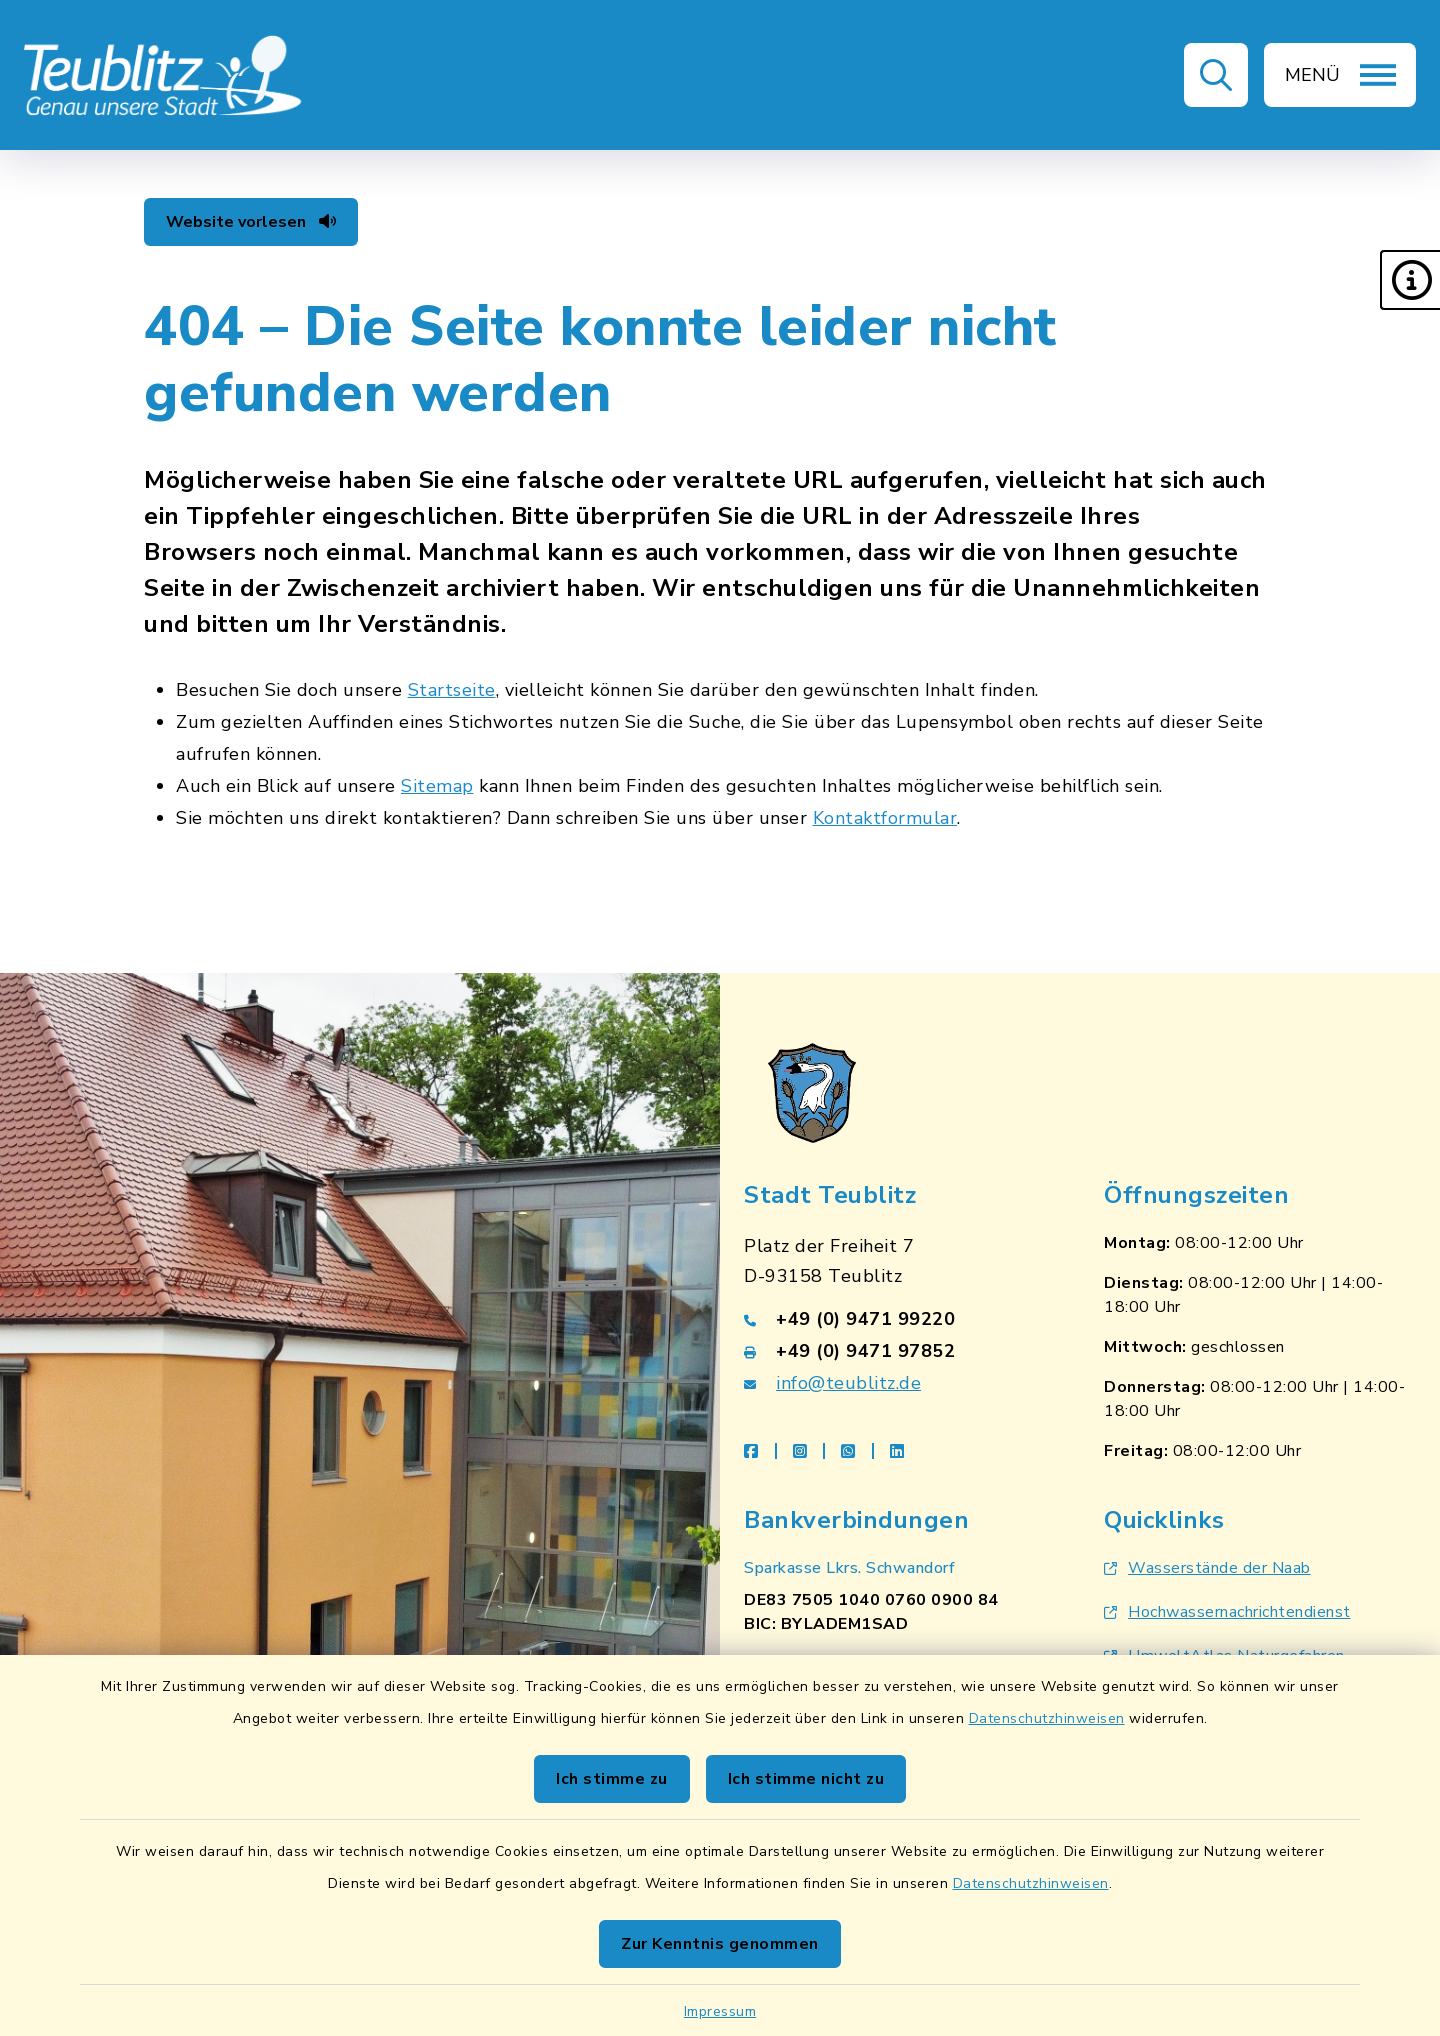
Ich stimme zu (612, 1779)
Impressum (720, 2011)
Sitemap (437, 786)
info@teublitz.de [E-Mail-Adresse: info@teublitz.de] (848, 1383)
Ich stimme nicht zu (806, 1779)
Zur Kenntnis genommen (720, 1944)
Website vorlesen (251, 222)
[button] (1410, 280)
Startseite (452, 690)
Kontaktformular (885, 818)
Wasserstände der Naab (1207, 1568)
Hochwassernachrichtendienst (1227, 1612)
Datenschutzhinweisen (1047, 1718)
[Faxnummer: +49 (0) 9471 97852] (900, 1351)
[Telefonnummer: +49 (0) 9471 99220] (900, 1319)
